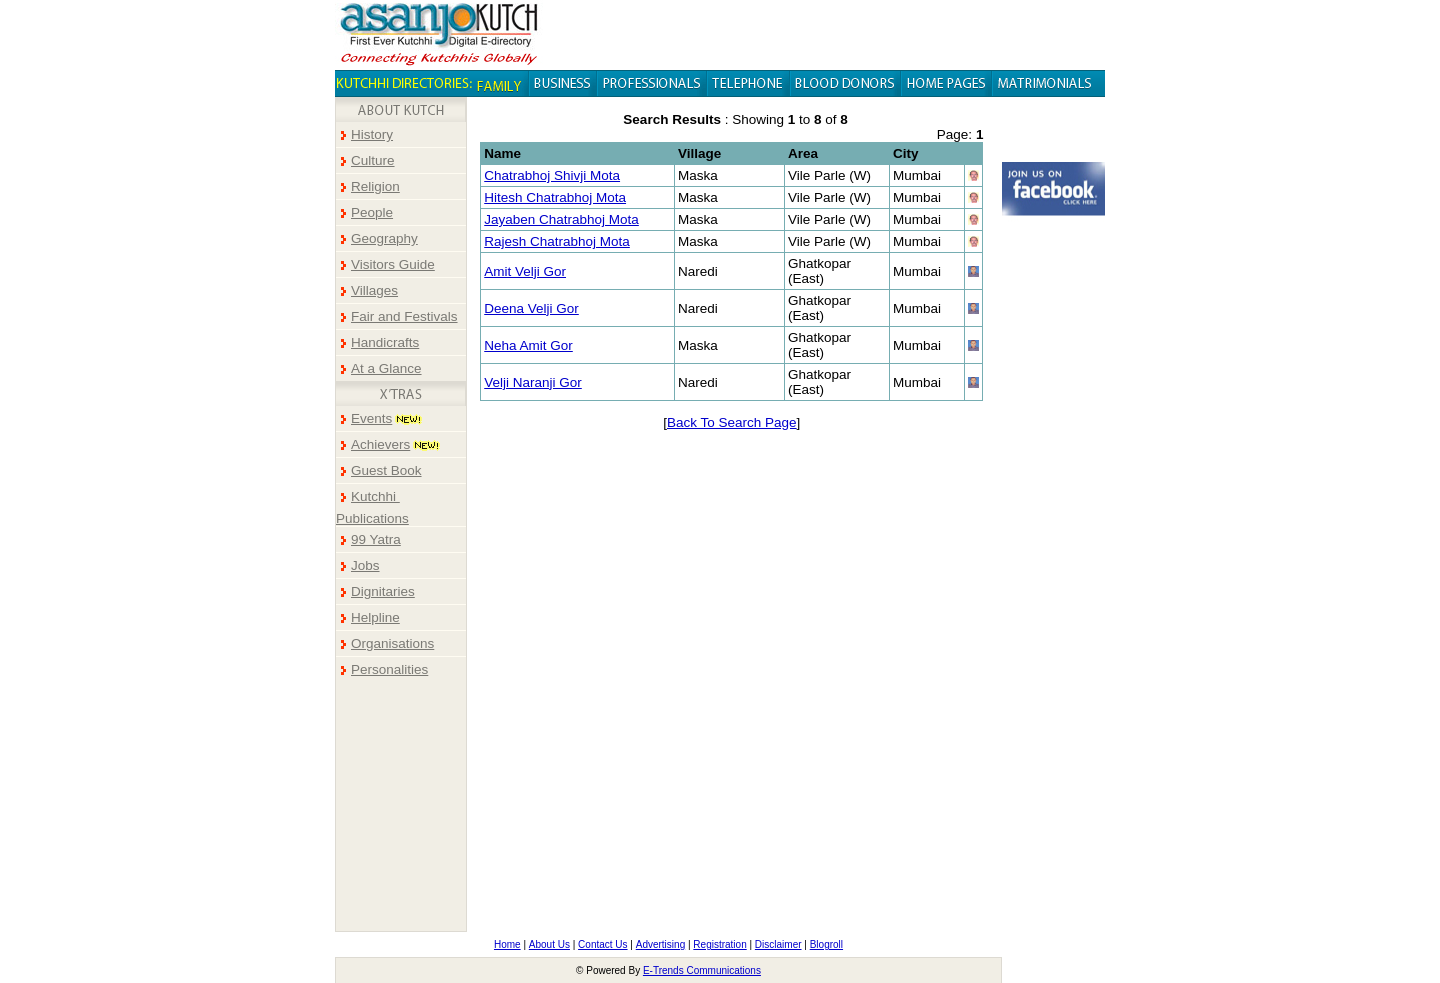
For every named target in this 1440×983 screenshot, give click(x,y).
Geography (384, 238)
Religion (375, 186)
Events (371, 418)
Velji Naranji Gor (533, 382)
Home (507, 944)
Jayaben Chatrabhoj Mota (561, 219)
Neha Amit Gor (528, 345)
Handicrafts (385, 342)
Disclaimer (778, 944)
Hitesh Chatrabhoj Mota (555, 197)
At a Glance (386, 368)
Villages (374, 290)
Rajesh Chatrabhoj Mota (557, 241)
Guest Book (386, 470)
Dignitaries (383, 591)
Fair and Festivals (404, 316)
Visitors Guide (393, 264)
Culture (373, 160)
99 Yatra (376, 539)
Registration (719, 944)
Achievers (380, 444)
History (372, 134)
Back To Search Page (732, 422)
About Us (549, 944)
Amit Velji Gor (525, 271)
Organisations (392, 643)
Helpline (375, 617)
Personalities (389, 669)
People (372, 212)
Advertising (660, 944)
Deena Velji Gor (531, 308)
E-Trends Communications (702, 970)
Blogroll (826, 944)
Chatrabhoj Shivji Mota (552, 175)
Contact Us (602, 944)
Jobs (365, 565)
